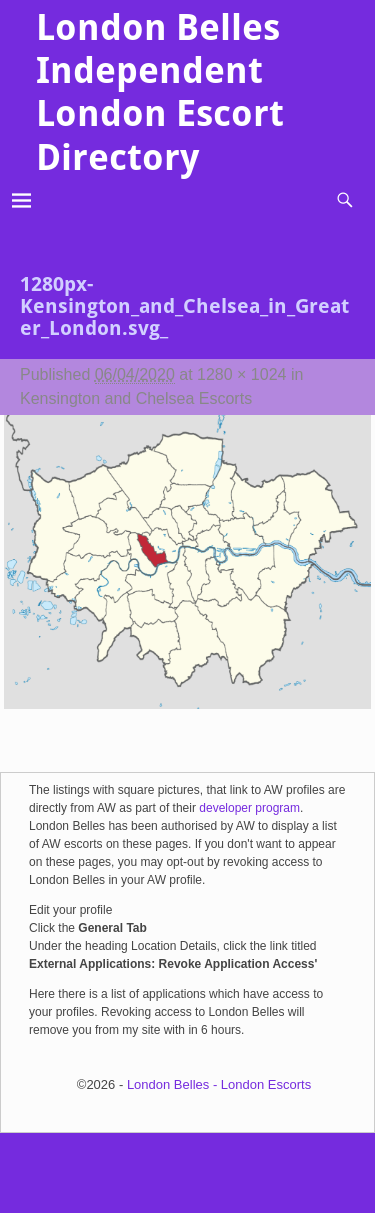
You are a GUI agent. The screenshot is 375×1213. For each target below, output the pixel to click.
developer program (249, 808)
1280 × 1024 (241, 374)
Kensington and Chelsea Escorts (136, 398)
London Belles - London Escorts (219, 1084)
